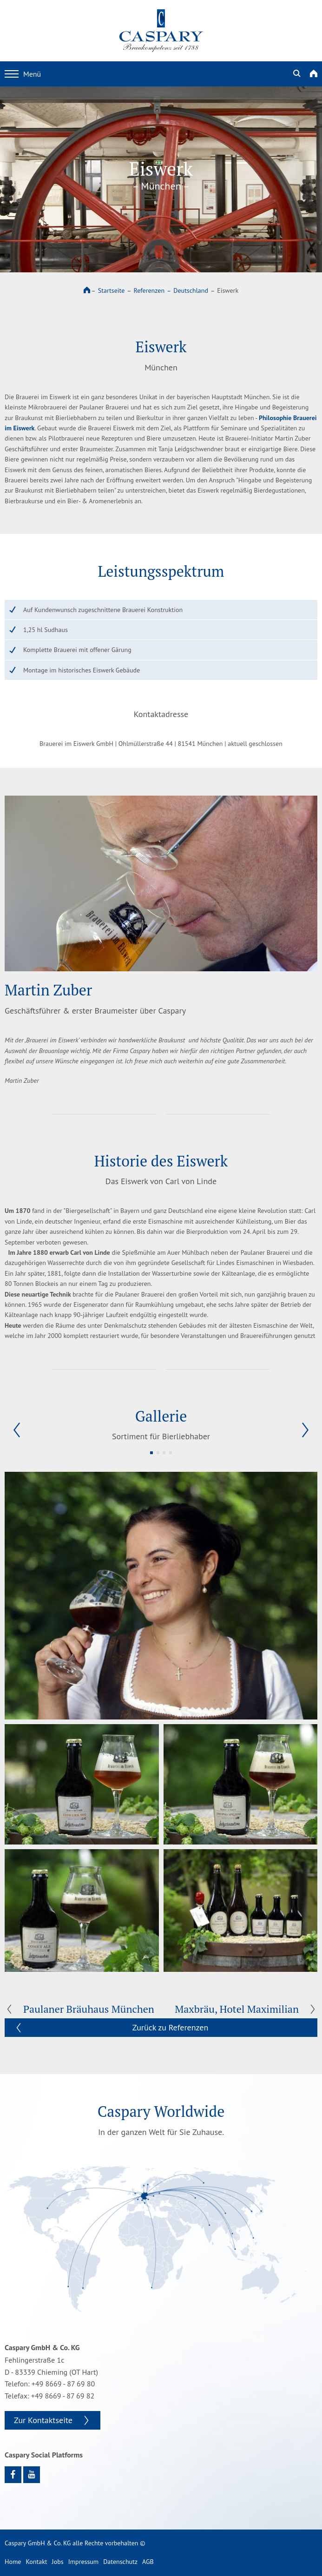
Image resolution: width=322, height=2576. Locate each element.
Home (13, 2561)
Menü (23, 74)
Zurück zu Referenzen (170, 2027)
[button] (16, 1430)
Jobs (58, 2561)
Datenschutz (120, 2561)
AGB (148, 2561)
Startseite (111, 290)
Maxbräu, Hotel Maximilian (237, 2009)
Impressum (83, 2561)
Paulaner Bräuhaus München (88, 2009)
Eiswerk (227, 290)
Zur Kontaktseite (43, 2420)
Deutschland (190, 290)
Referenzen (149, 290)
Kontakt (36, 2561)
